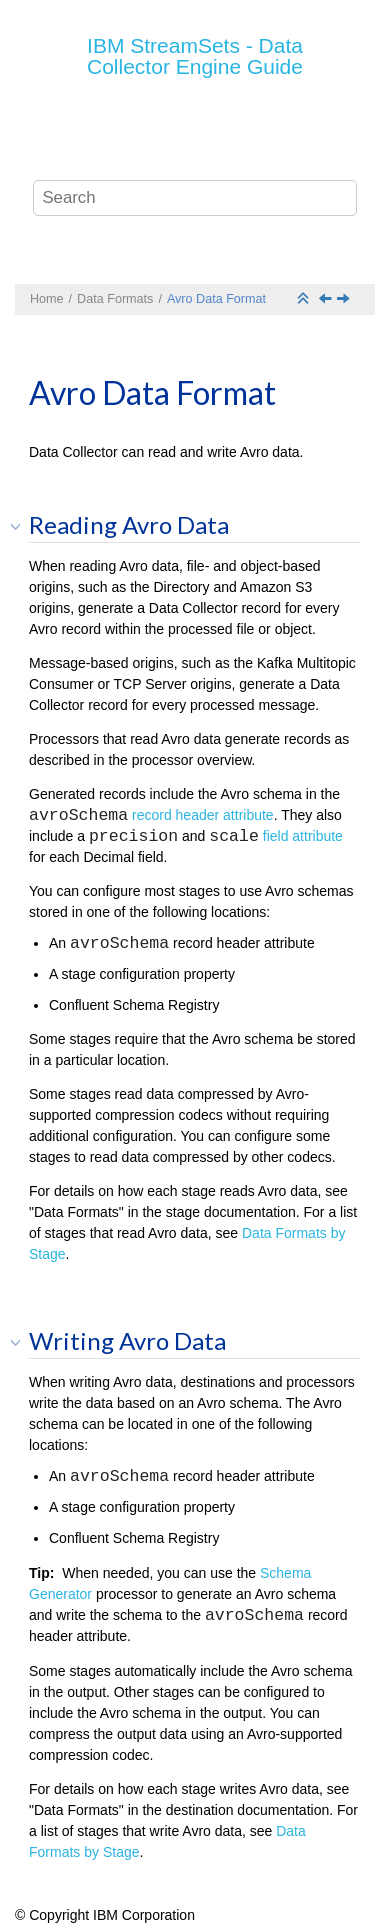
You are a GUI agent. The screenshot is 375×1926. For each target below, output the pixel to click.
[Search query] (195, 198)
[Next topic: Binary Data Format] (345, 300)
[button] (22, 526)
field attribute (303, 836)
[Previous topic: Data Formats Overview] (327, 300)
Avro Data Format (216, 299)
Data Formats (115, 299)
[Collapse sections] (305, 299)
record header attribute (203, 815)
